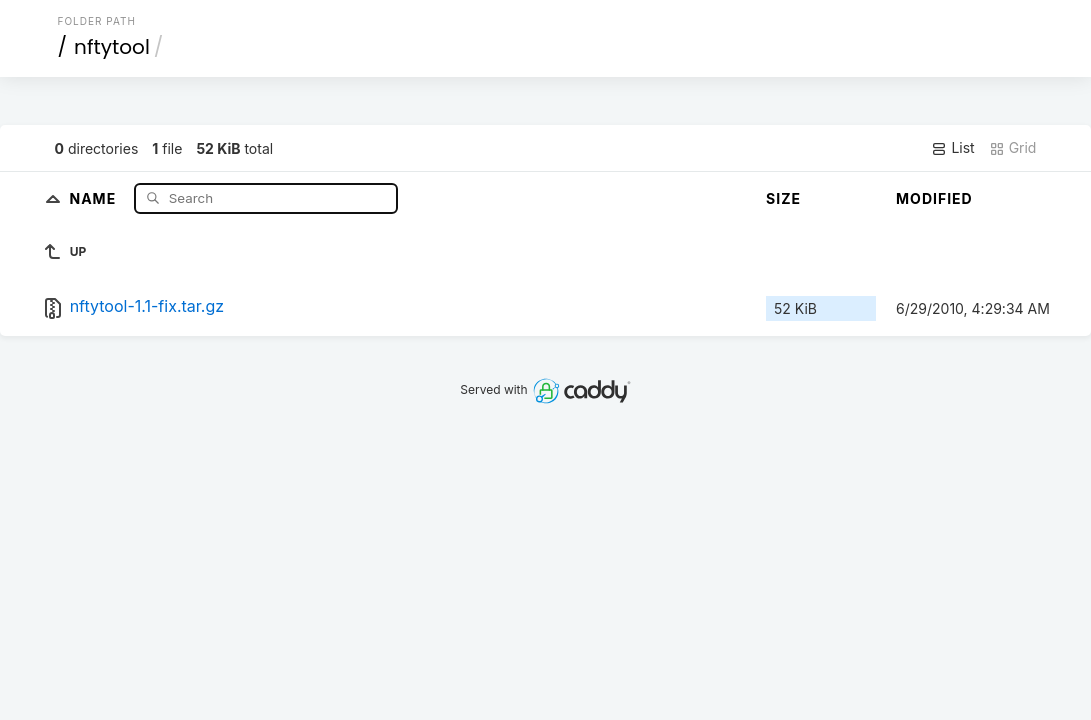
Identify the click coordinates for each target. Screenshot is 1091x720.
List (952, 148)
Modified (934, 198)
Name (94, 197)
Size (783, 198)
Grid (1013, 148)
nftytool (112, 47)
